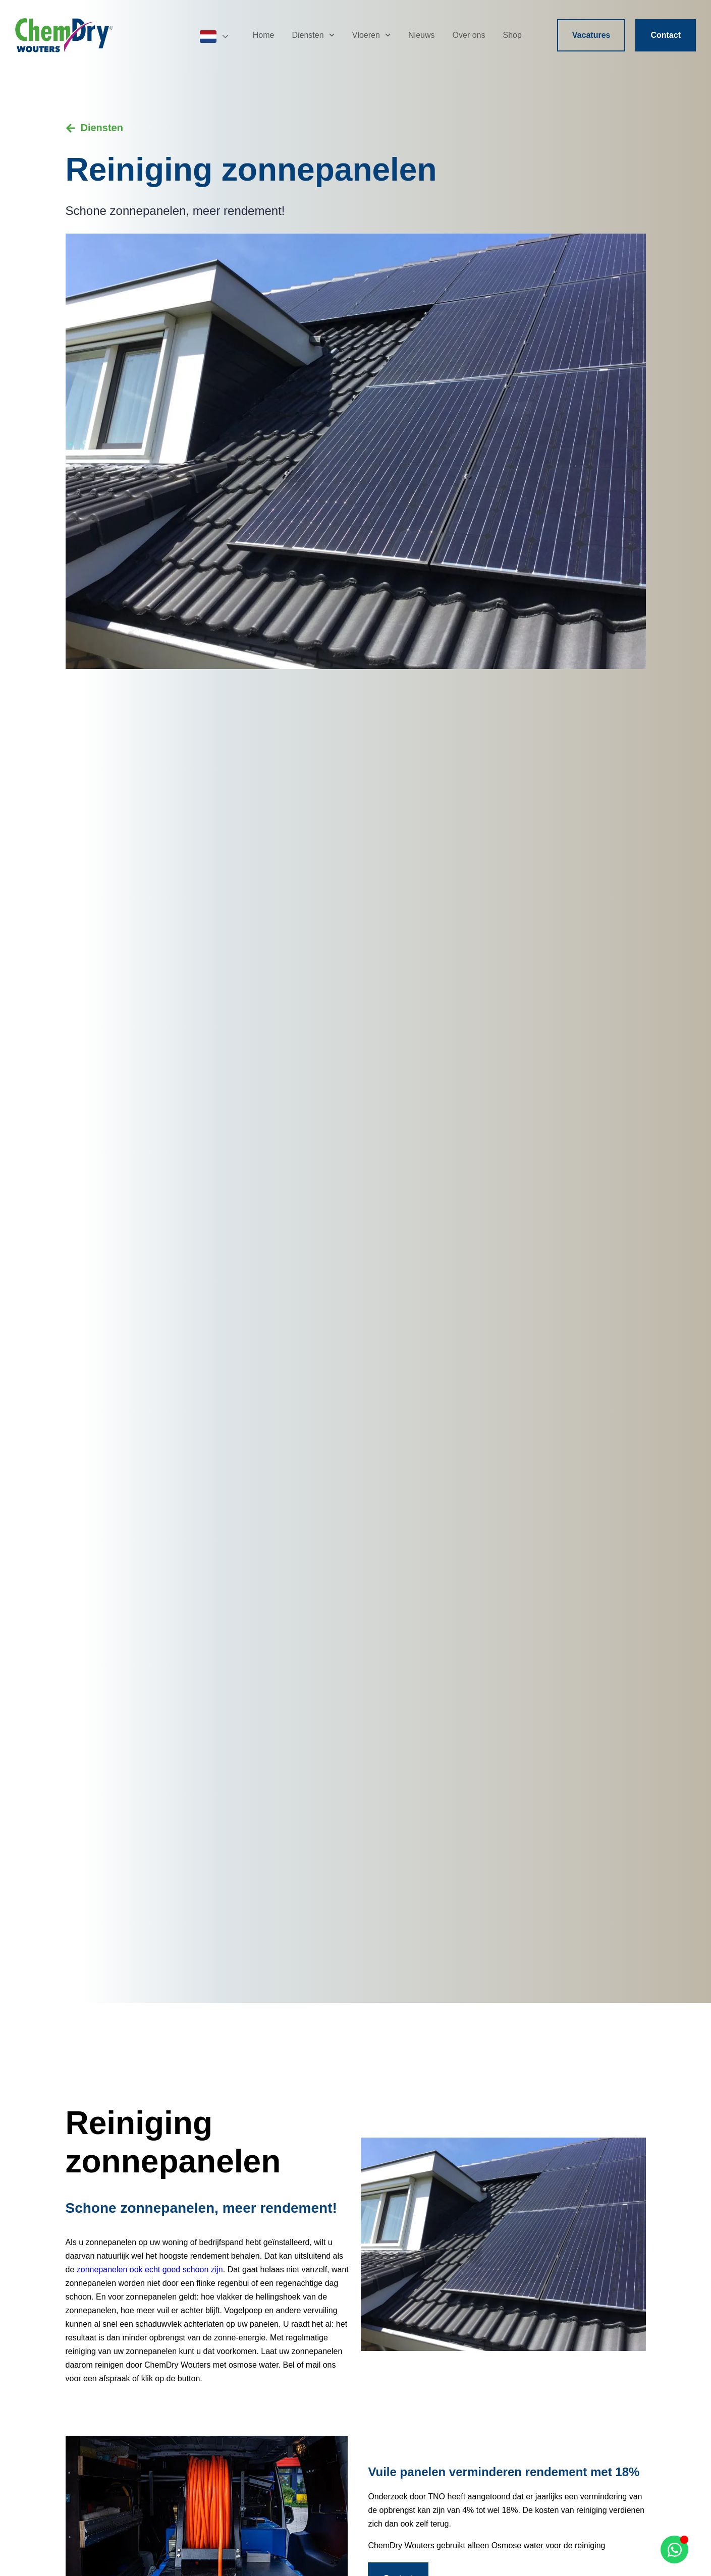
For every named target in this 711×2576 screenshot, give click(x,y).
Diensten (313, 35)
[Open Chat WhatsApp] (674, 2549)
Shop (512, 35)
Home (264, 35)
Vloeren (371, 35)
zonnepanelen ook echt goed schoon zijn (150, 2269)
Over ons (469, 35)
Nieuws (421, 35)
